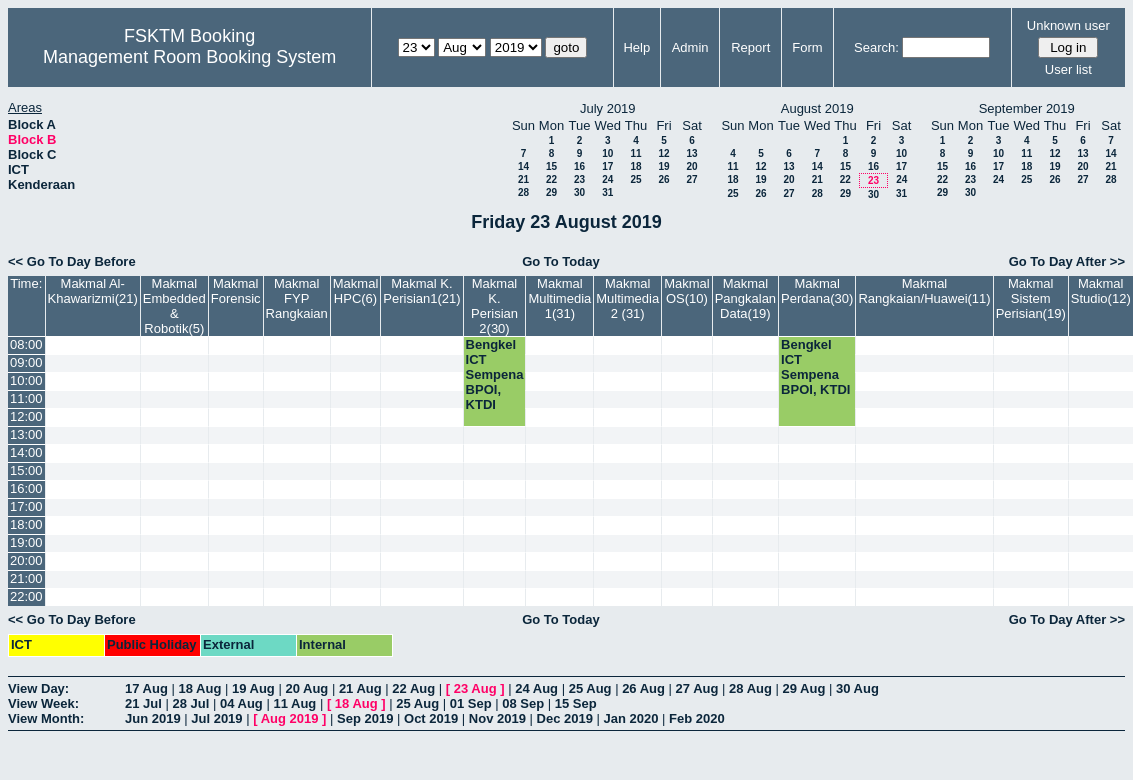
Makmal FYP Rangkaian (297, 298)
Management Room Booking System (189, 57)
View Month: (46, 718)
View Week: (43, 703)
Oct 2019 (431, 718)
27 (691, 179)
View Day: (38, 688)
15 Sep (576, 703)
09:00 (26, 362)
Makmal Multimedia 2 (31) (627, 298)
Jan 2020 (631, 718)
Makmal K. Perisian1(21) (421, 291)
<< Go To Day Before (72, 261)
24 (607, 179)
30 (579, 192)
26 (663, 179)
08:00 (26, 344)
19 (663, 166)
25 (635, 179)
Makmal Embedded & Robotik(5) (174, 306)
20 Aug (306, 688)
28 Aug (750, 688)
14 (523, 166)
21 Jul (143, 703)
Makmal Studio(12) (1101, 291)
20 (691, 166)
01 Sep (471, 703)
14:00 (26, 452)
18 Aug (199, 688)
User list (1068, 69)
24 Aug (536, 688)
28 (523, 192)
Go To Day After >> (1067, 261)
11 (635, 153)
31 (607, 192)
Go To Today (561, 261)
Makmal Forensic (236, 291)
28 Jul (190, 703)
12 (663, 153)
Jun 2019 (153, 718)
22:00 (26, 596)
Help (636, 47)
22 (551, 179)
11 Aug (294, 703)
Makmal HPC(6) (356, 291)
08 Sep (523, 703)
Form (807, 47)
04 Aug (241, 703)
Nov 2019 (497, 718)
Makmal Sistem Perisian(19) (1031, 298)
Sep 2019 (365, 718)
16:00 (26, 488)
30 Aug (857, 688)
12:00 (26, 416)
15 (551, 166)
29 (551, 192)
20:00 (26, 560)
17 (607, 166)
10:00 (26, 380)
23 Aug (475, 688)
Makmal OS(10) (687, 291)
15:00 (26, 470)
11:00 (26, 398)
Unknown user (1068, 25)
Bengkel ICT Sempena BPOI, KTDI (495, 374)
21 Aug (360, 688)
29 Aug (804, 688)
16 (579, 166)
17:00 (26, 506)
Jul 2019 (216, 718)
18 (635, 166)
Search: (876, 47)
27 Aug (697, 688)
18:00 (26, 524)
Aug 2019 (290, 718)
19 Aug (253, 688)
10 (607, 153)
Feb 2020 (697, 718)
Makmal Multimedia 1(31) (559, 298)
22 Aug (413, 688)
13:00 (26, 434)
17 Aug (146, 688)
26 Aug (643, 688)
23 (579, 179)
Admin (690, 47)
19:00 (26, 542)
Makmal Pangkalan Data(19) (745, 298)
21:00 (26, 578)
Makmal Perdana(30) (817, 291)
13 (691, 153)
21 (523, 179)
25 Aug (590, 688)
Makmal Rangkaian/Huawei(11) (924, 291)
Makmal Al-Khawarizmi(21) (93, 291)
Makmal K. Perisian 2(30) (494, 306)
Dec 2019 (565, 718)
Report (750, 47)
